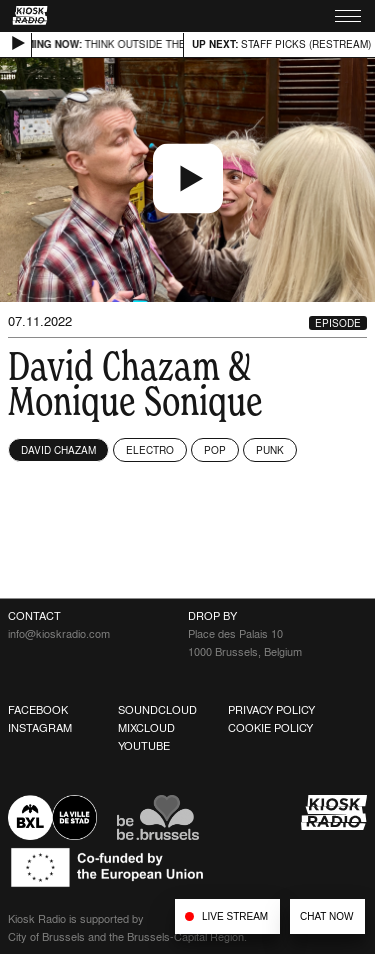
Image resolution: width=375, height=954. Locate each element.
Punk (270, 450)
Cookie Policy (270, 728)
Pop (215, 450)
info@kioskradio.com (59, 634)
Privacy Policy (271, 710)
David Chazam (58, 450)
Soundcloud (157, 710)
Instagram (40, 728)
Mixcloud (146, 728)
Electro (150, 450)
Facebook (38, 710)
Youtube (144, 746)
